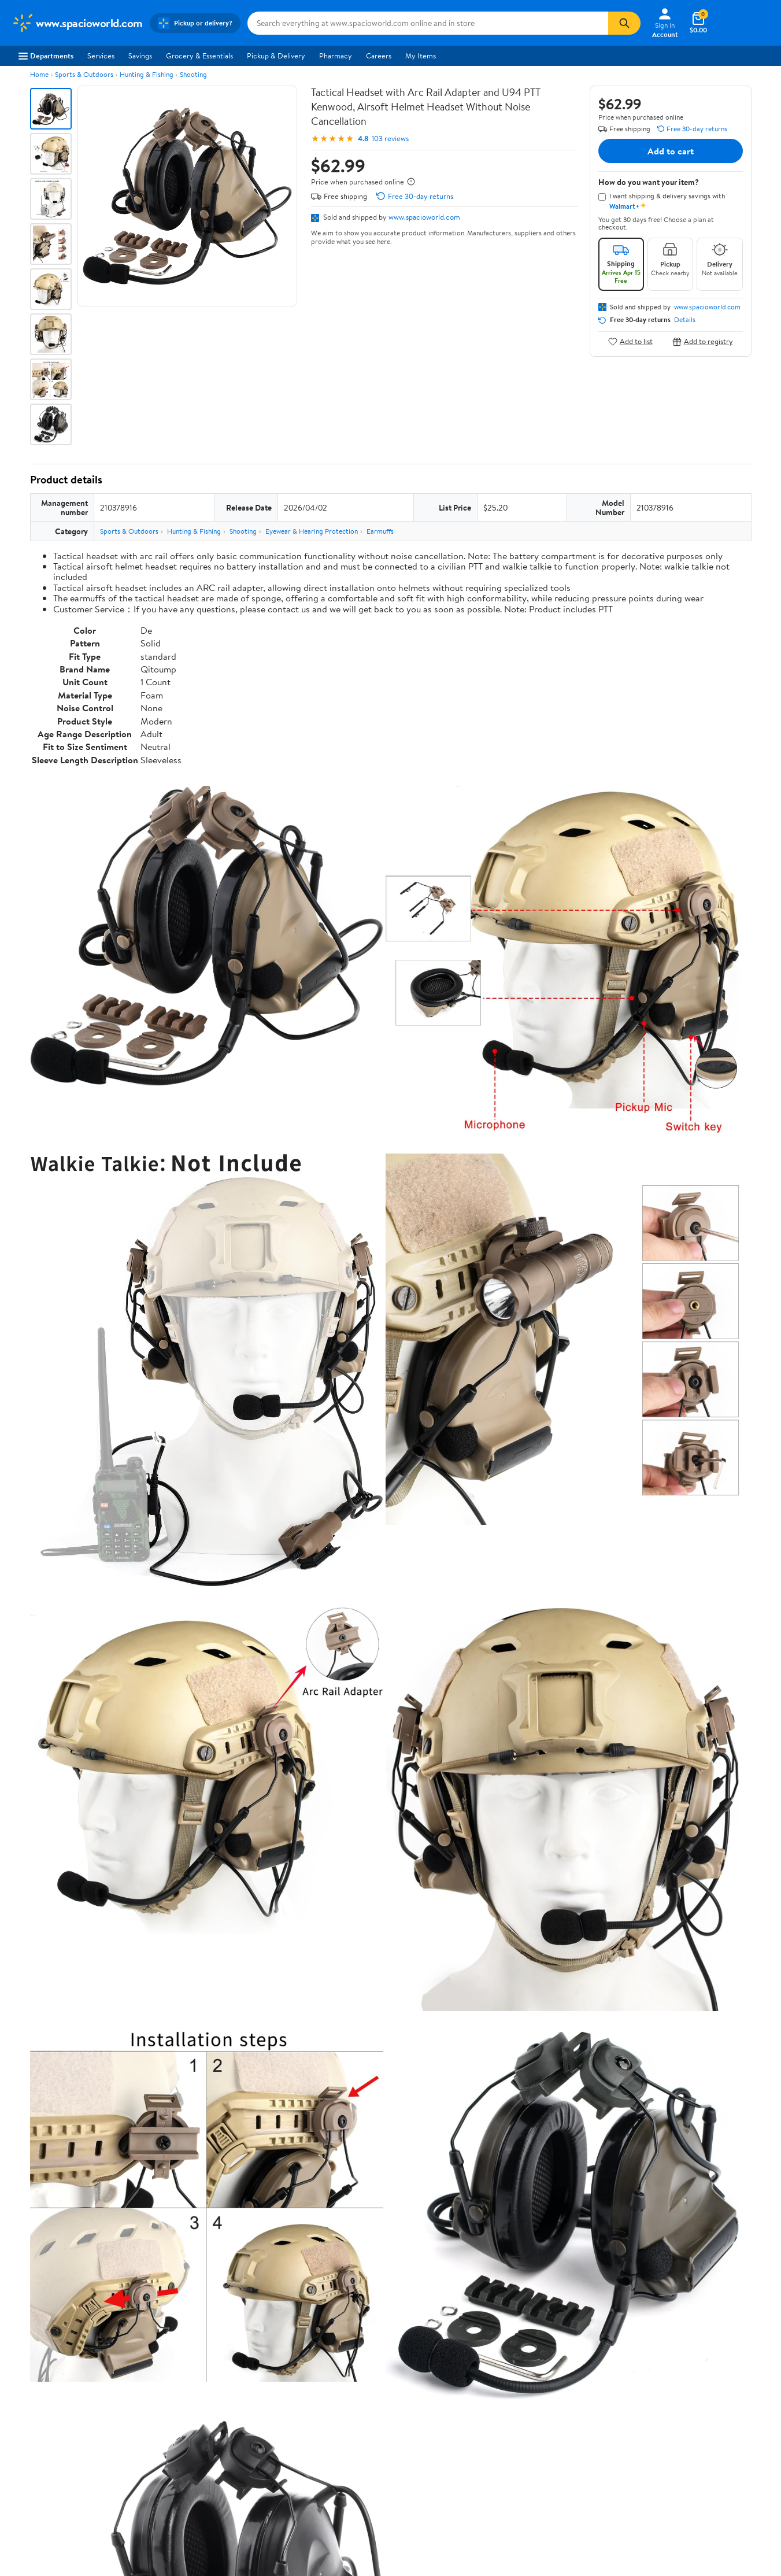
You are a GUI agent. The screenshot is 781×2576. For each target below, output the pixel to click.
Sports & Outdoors (84, 74)
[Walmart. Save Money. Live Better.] (77, 23)
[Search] (624, 23)
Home (39, 74)
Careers (378, 55)
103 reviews (390, 138)
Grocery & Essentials (199, 55)
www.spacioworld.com (424, 217)
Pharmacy (335, 55)
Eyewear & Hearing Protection (311, 531)
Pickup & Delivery (276, 55)
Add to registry (702, 341)
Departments (45, 55)
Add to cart (670, 151)
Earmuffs (380, 531)
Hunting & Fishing (146, 74)
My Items (420, 55)
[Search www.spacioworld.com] (427, 23)
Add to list (630, 341)
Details (684, 320)
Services (100, 55)
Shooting (193, 74)
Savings (140, 55)
